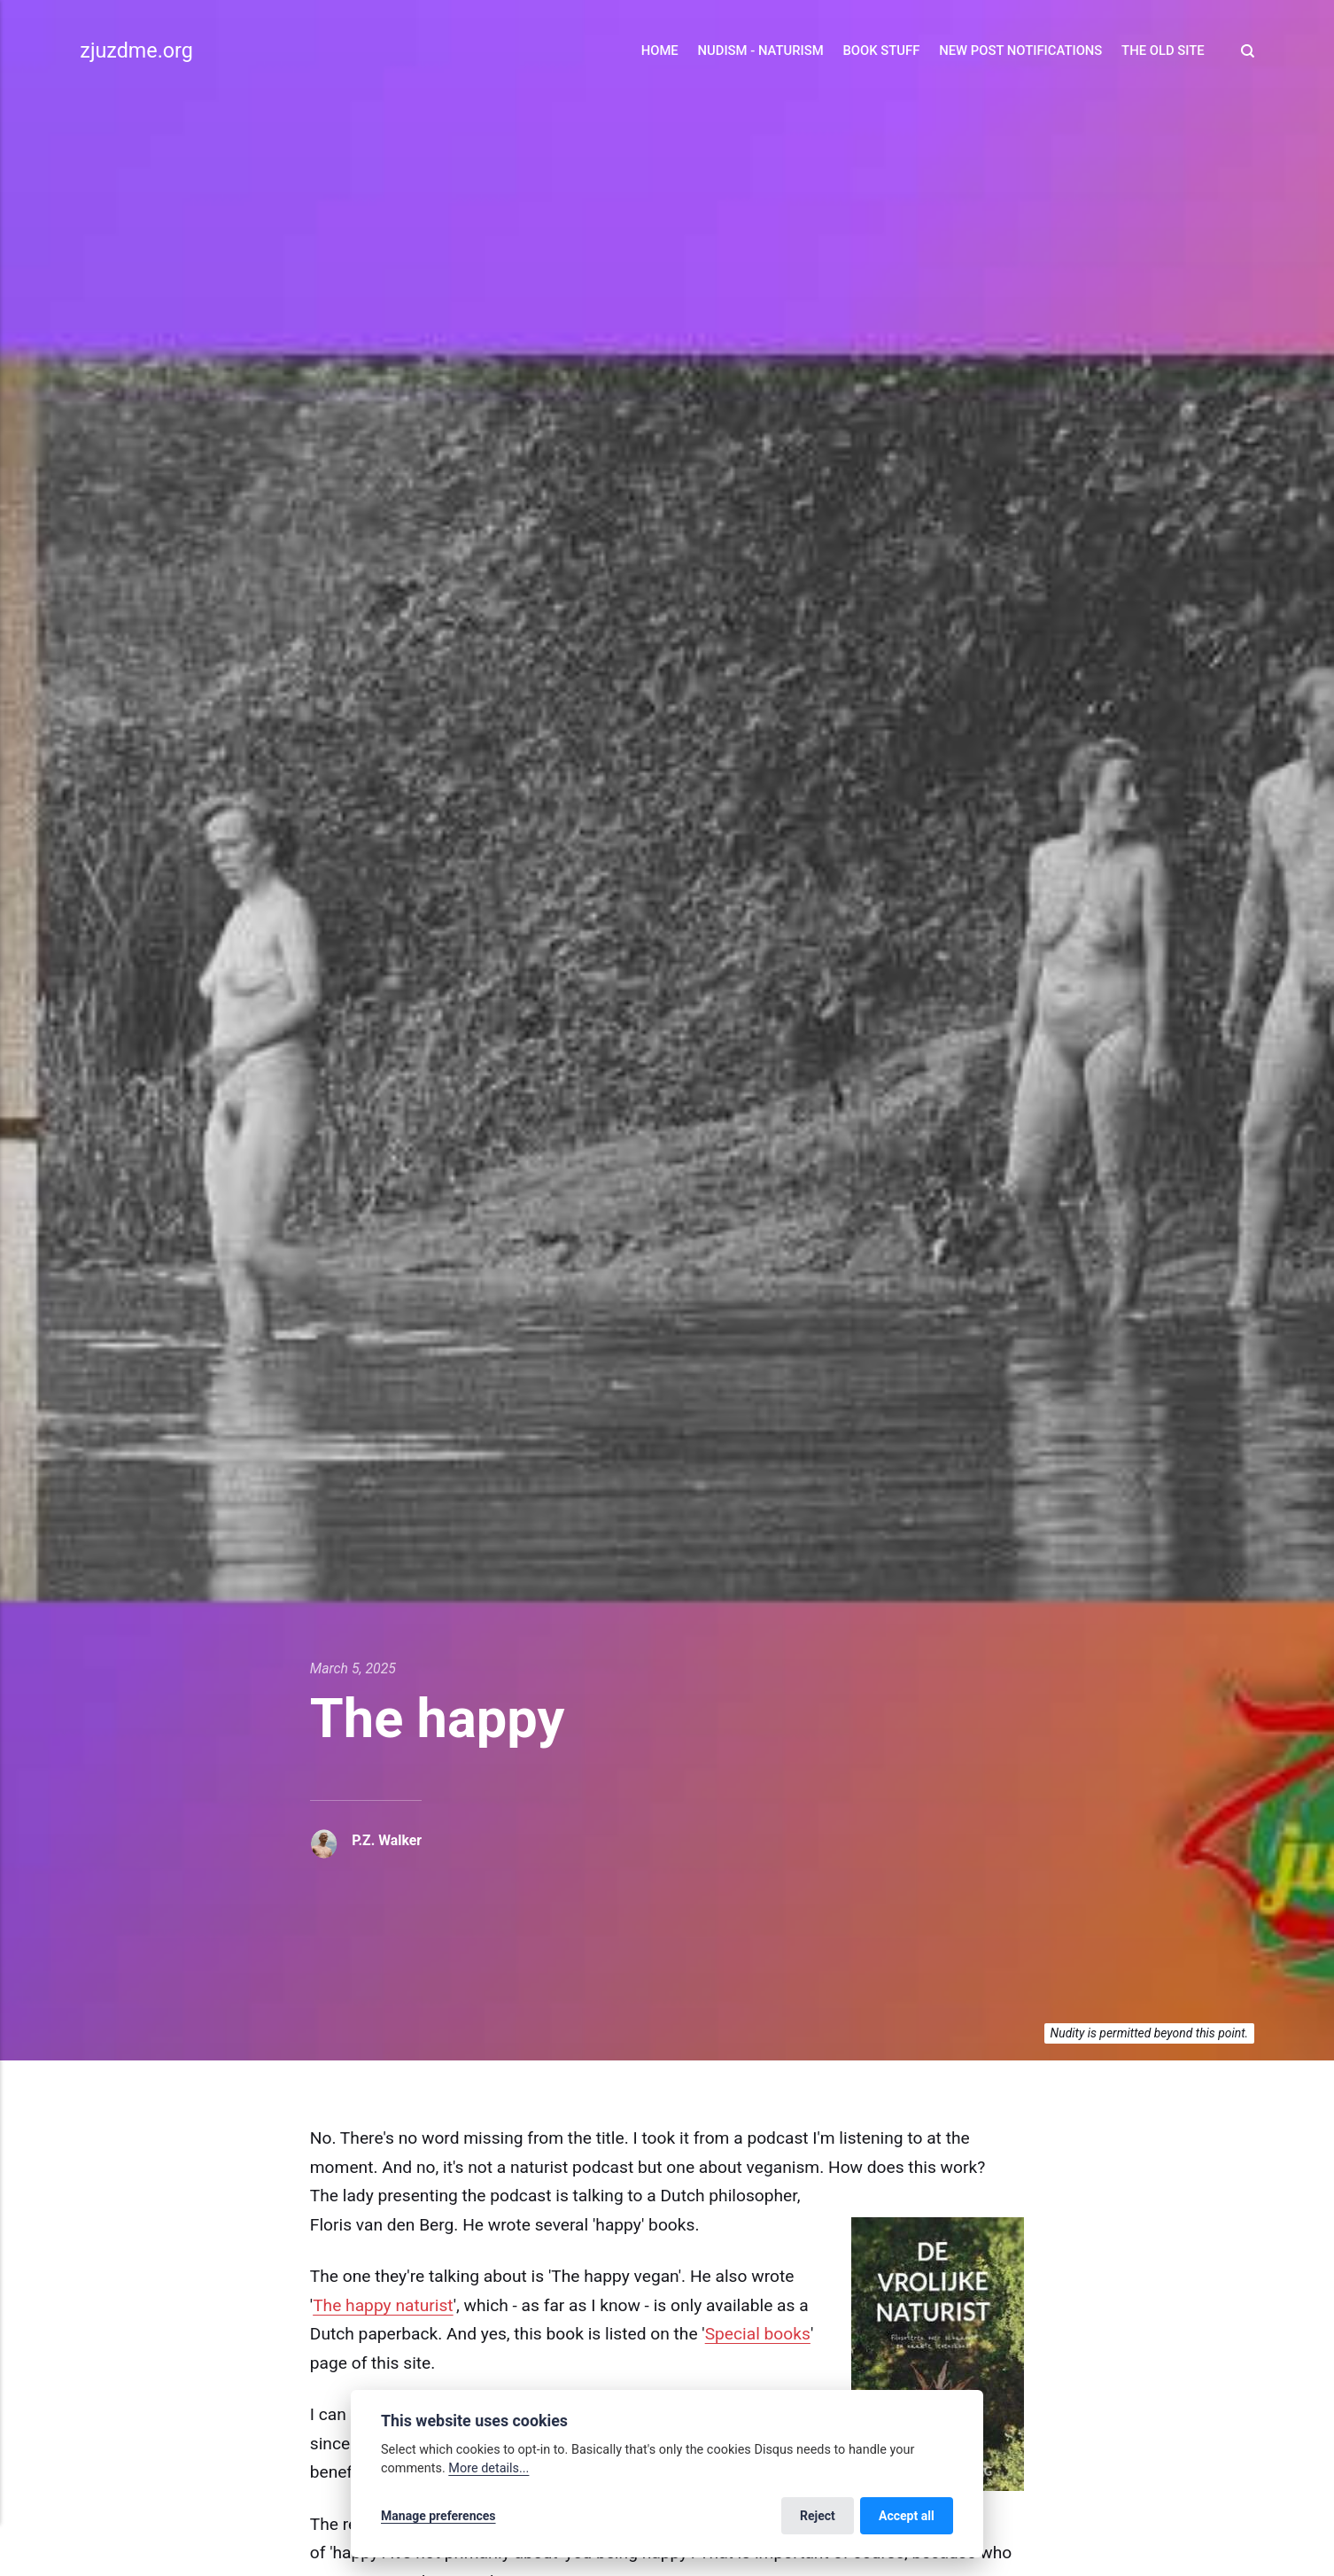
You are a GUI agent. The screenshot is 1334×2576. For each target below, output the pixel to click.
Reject (817, 2516)
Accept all (907, 2516)
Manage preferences (438, 2516)
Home (660, 50)
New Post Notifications (1020, 50)
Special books (757, 2334)
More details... (488, 2468)
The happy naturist (383, 2305)
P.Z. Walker (387, 1840)
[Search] (1242, 51)
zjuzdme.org (136, 50)
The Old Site (1163, 50)
